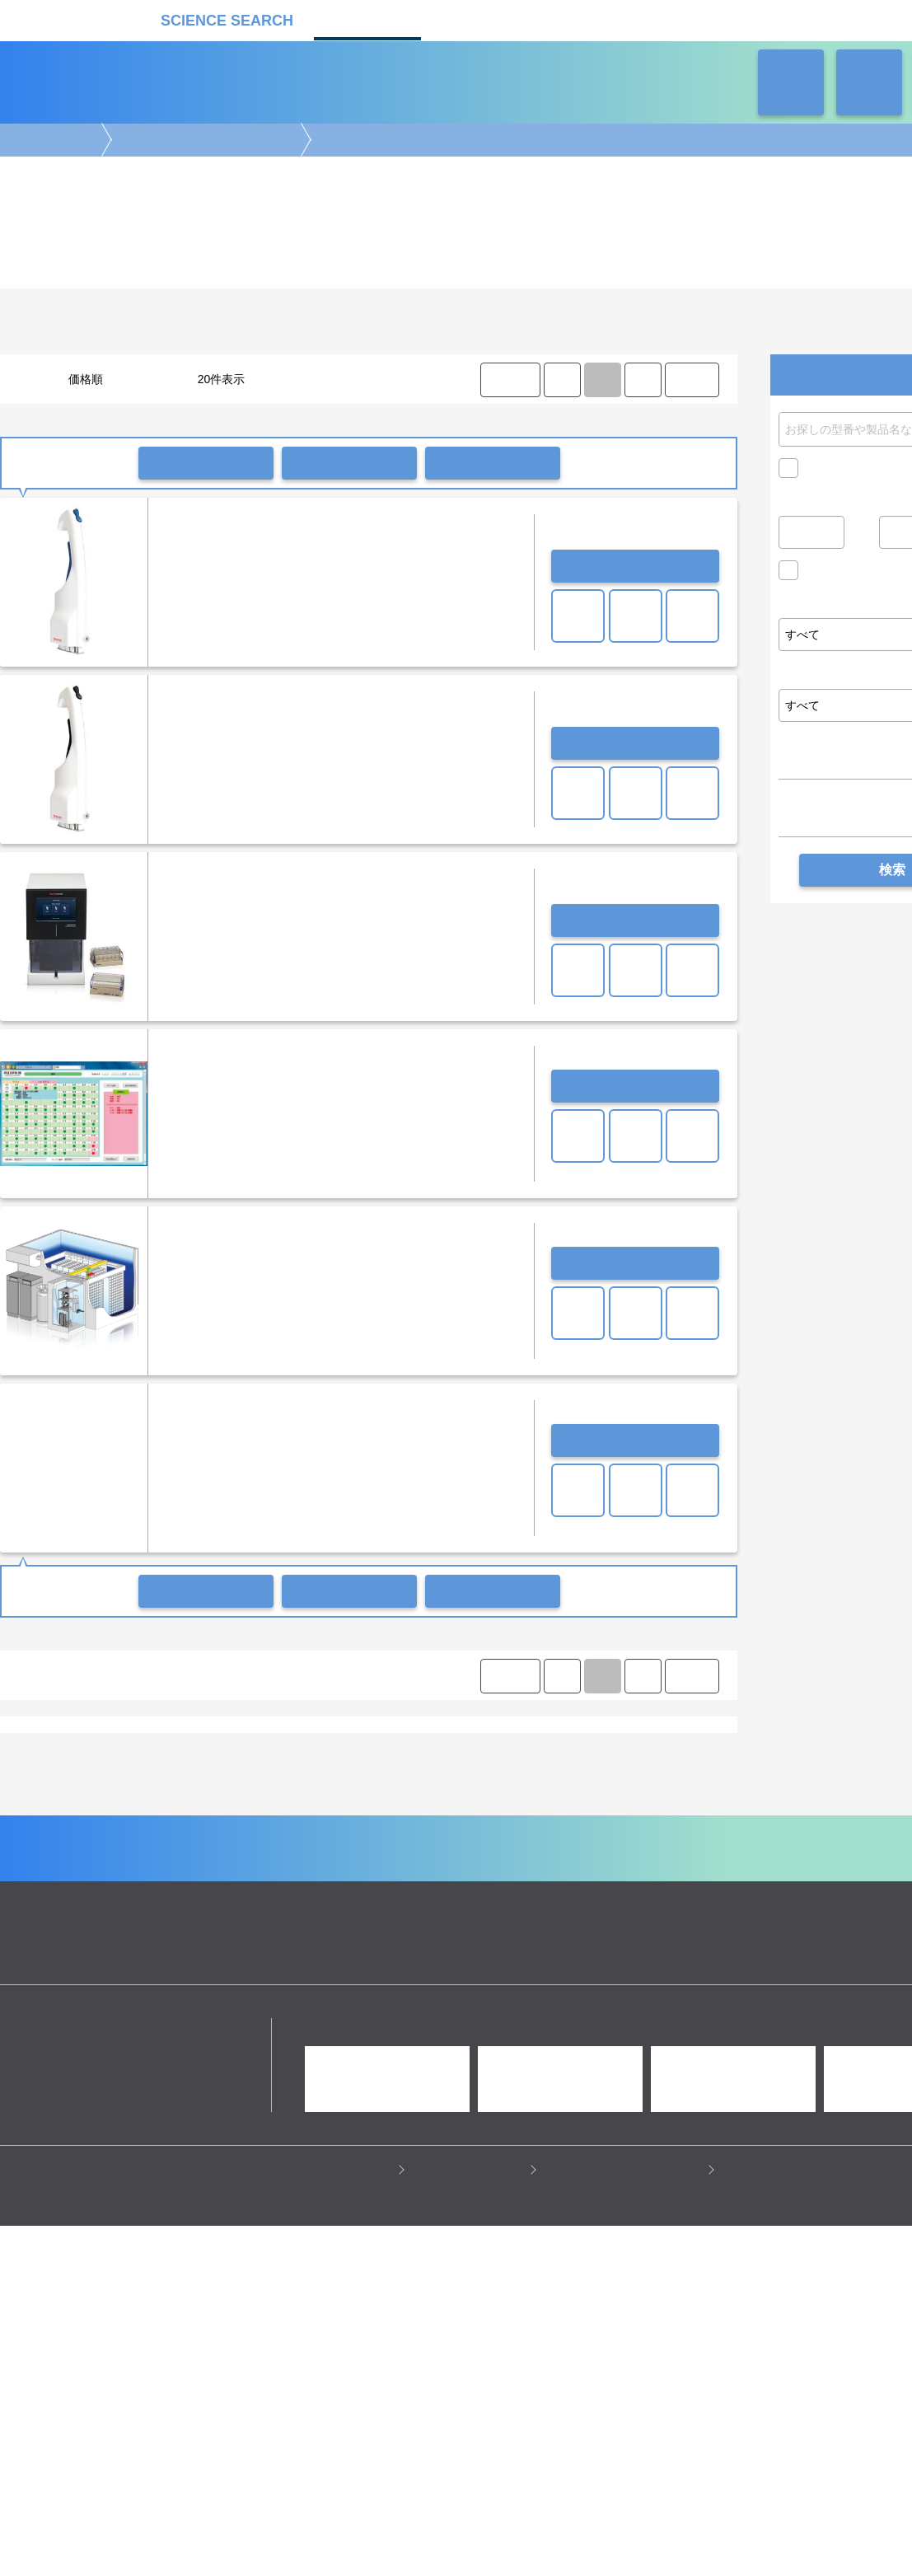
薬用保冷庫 (127, 1750)
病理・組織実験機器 (557, 1886)
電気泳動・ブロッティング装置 (171, 1886)
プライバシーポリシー (334, 2401)
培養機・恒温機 (653, 1886)
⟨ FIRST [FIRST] (509, 379)
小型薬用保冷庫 (51, 1750)
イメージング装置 (295, 1886)
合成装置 (473, 1901)
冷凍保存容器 (336, 1765)
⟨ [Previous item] (561, 379)
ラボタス (598, 18)
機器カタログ (367, 18)
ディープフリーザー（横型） (486, 1750)
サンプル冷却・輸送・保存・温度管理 (206, 1765)
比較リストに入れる (493, 463)
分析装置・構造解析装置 (383, 1901)
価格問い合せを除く (857, 574)
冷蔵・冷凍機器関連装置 (551, 1765)
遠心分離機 (356, 1917)
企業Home (274, 2061)
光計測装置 (534, 1901)
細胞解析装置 (467, 1886)
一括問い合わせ (206, 463)
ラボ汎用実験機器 (591, 1917)
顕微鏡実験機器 (386, 1886)
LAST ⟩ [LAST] (692, 379)
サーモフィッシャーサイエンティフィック (241, 1826)
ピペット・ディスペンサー (256, 1917)
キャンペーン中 (845, 468)
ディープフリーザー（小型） (630, 1750)
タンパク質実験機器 (620, 1901)
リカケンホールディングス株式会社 (117, 2260)
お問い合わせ (635, 566)
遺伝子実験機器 (51, 1886)
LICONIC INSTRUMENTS (74, 1826)
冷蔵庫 (183, 1750)
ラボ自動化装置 (146, 1917)
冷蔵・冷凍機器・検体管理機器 (204, 140)
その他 (127, 1781)
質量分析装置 (282, 1901)
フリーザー (239, 1750)
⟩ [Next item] (642, 379)
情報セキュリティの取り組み (626, 2401)
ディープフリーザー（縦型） (343, 1750)
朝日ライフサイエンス (401, 1826)
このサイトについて (472, 2401)
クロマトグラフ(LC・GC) (179, 1901)
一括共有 (349, 463)
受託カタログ (482, 18)
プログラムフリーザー (431, 1765)
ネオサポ (713, 18)
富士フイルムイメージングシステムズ (551, 1826)
